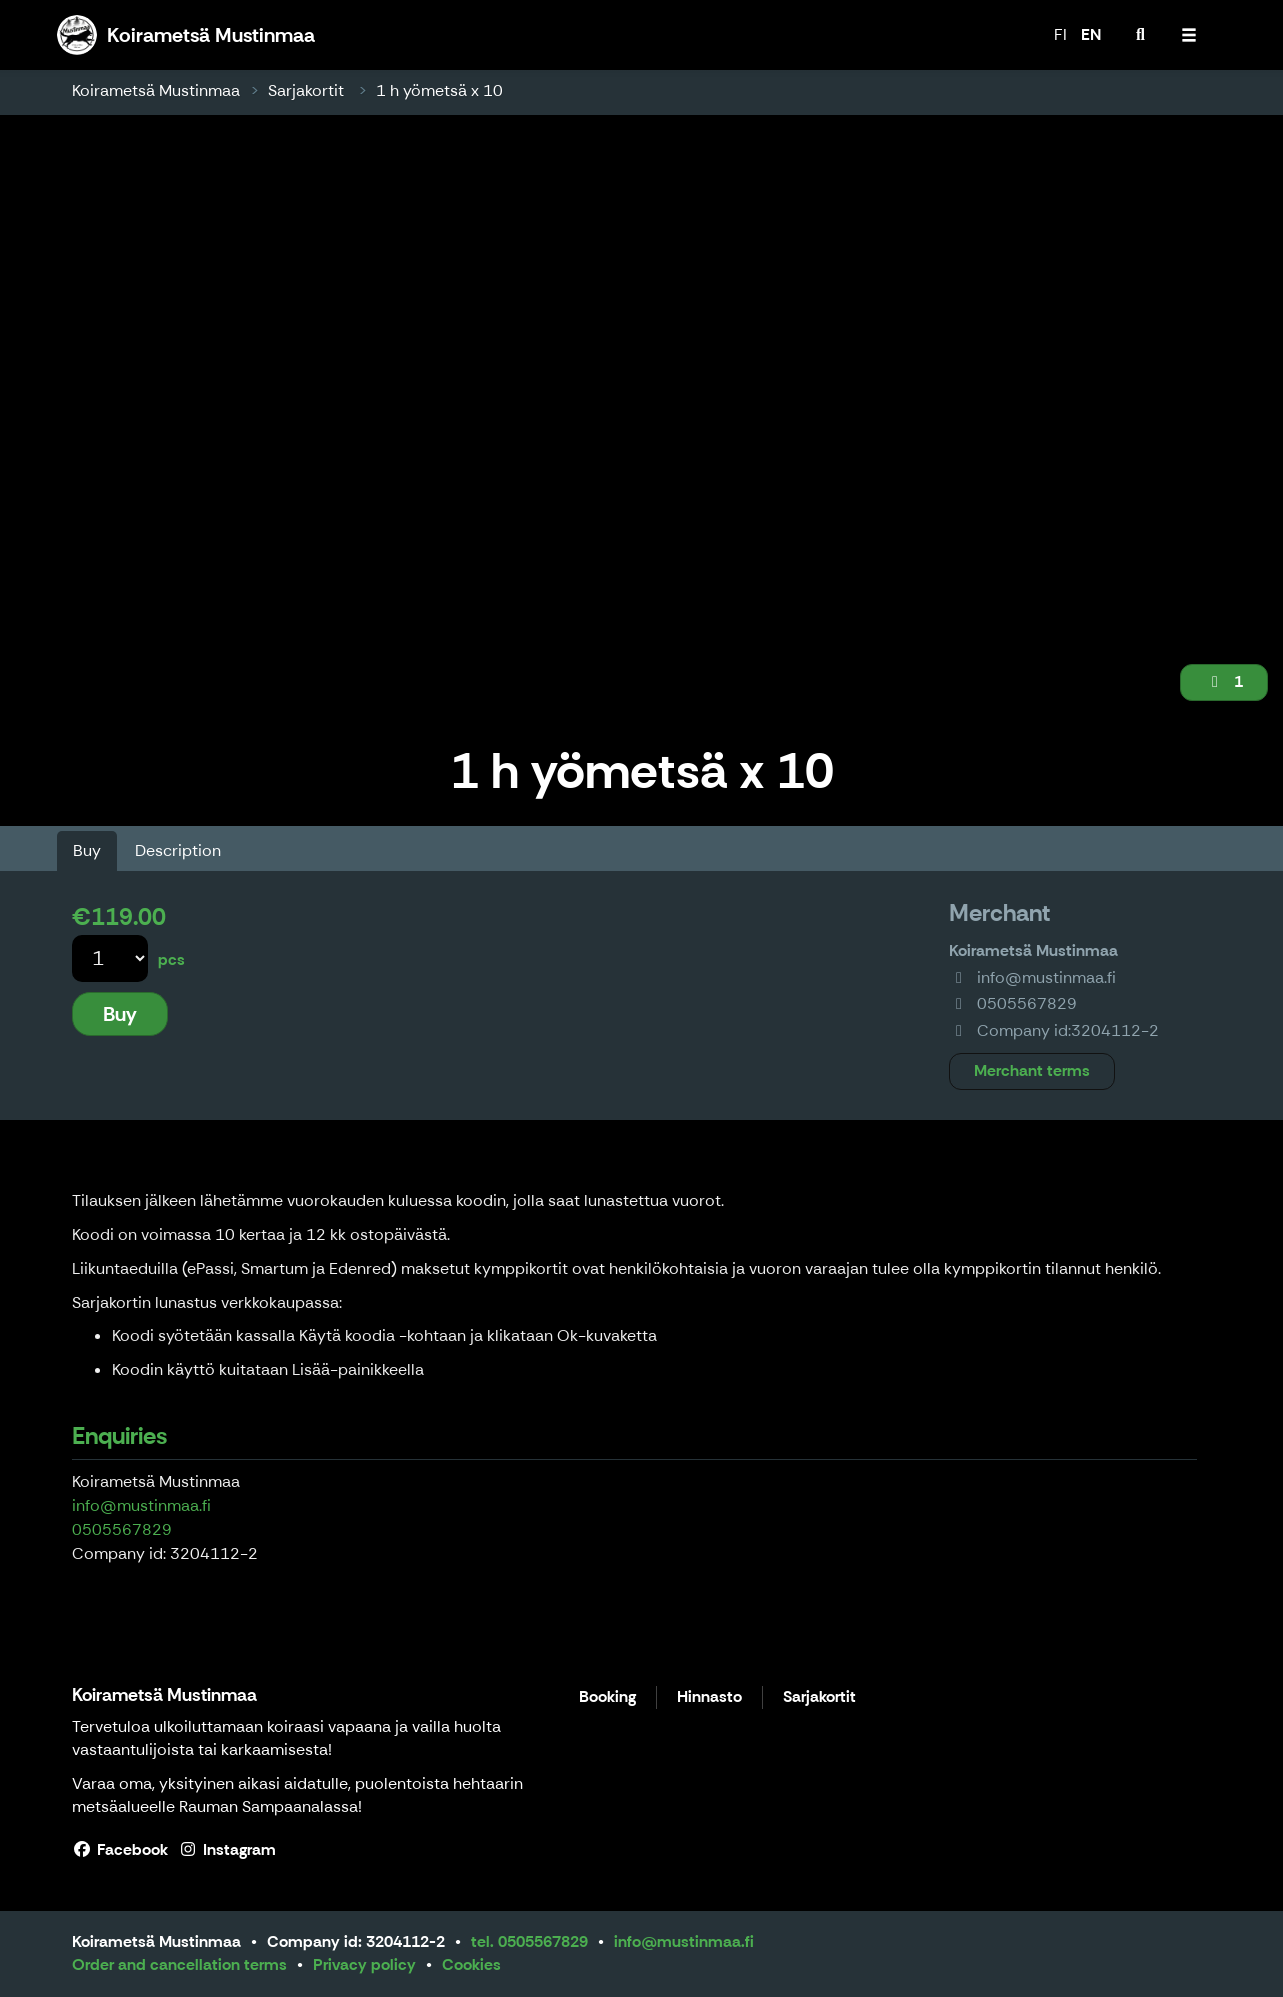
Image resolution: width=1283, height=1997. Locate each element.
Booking (607, 1697)
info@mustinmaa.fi (141, 1505)
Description (178, 850)
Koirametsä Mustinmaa (156, 90)
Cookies (471, 1964)
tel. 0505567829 (529, 1941)
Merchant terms (1032, 1070)
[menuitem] (1141, 35)
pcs (171, 959)
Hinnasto (709, 1697)
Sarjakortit (308, 90)
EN (1091, 34)
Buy (87, 850)
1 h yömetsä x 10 (439, 90)
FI (1060, 34)
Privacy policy (364, 1964)
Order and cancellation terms (179, 1964)
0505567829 (122, 1529)
